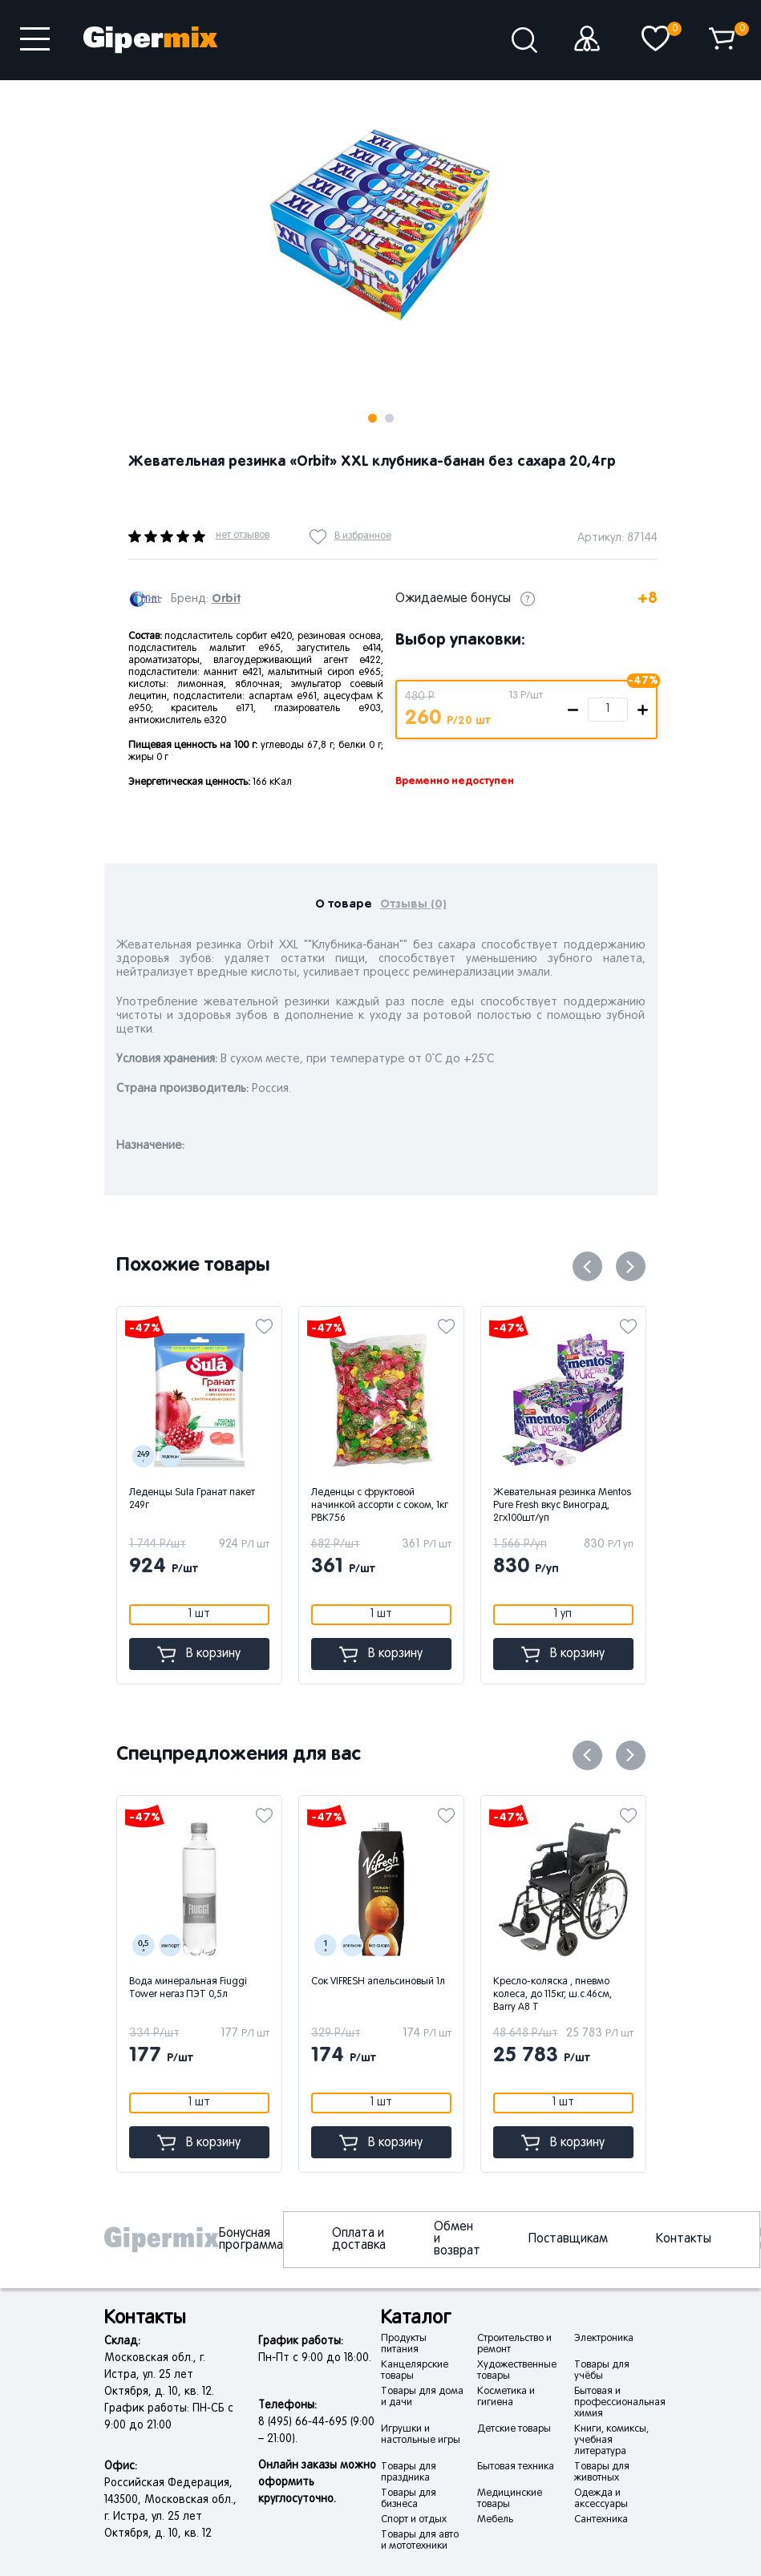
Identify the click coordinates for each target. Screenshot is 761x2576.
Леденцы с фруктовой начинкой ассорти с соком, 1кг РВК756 (379, 1505)
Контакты (683, 2239)
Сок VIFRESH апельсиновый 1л (378, 1982)
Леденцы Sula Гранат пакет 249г (192, 1499)
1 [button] (372, 418)
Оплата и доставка (359, 2239)
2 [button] (389, 418)
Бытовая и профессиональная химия (620, 2403)
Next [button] (262, 105)
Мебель (495, 2520)
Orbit (226, 598)
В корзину (199, 1654)
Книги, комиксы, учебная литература (611, 2440)
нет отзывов (242, 535)
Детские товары (514, 2429)
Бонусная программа (251, 2239)
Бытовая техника (515, 2467)
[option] (380, 224)
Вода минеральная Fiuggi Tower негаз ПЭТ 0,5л (188, 1988)
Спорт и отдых (414, 2520)
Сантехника (601, 2520)
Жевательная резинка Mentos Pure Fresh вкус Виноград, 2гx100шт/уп (562, 1505)
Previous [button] (587, 1266)
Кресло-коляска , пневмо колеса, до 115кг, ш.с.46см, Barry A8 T (552, 1994)
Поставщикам (568, 2239)
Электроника (603, 2338)
